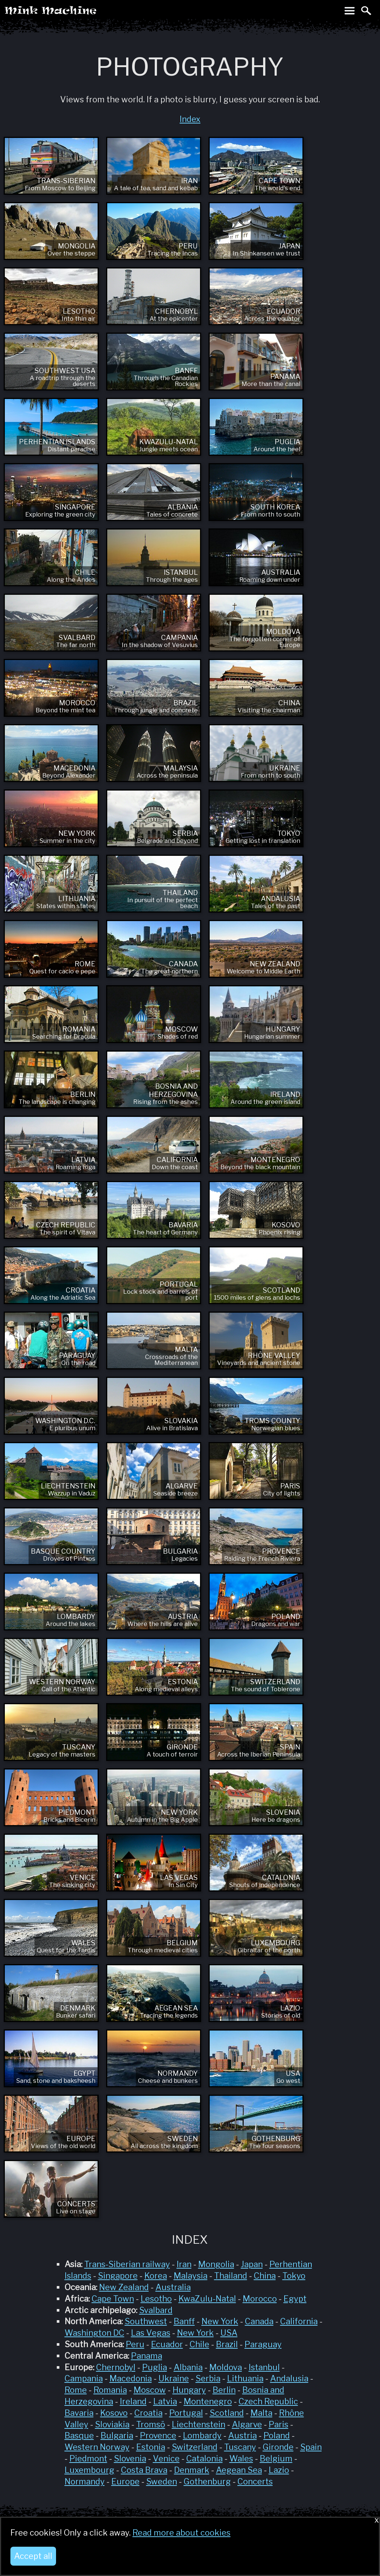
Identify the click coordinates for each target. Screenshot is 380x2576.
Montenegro (208, 2401)
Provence (158, 2435)
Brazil (227, 2344)
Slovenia (130, 2458)
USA (229, 2333)
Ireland (133, 2401)
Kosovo (114, 2413)
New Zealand (124, 2287)
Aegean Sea (239, 2470)
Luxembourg (89, 2470)
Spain (311, 2447)
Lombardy (202, 2435)
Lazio (279, 2470)
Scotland (227, 2413)
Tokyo (293, 2275)
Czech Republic (268, 2401)
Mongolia (216, 2264)
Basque (79, 2435)
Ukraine (173, 2378)
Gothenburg (207, 2481)
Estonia (150, 2447)
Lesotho (156, 2298)
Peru (135, 2344)
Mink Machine (80, 12)
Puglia (154, 2367)
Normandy (85, 2481)
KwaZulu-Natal (207, 2298)
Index (190, 119)
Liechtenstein (198, 2424)
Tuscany (240, 2447)
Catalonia (204, 2458)
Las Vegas (150, 2333)
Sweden (161, 2481)
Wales (241, 2458)
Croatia (148, 2413)
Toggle (349, 10)
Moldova (225, 2367)
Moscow (150, 2390)
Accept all (33, 2556)
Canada (259, 2321)
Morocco (260, 2298)
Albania (188, 2367)
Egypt (295, 2298)
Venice (166, 2458)
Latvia (165, 2401)
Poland (276, 2435)
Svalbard (156, 2310)
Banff (184, 2321)
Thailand (230, 2275)
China (265, 2275)
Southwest (146, 2321)
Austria (242, 2435)
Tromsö (150, 2424)
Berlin (224, 2390)
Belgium (276, 2458)
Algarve (247, 2424)
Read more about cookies (181, 2532)
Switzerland (194, 2447)
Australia (173, 2287)
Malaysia (190, 2275)
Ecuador (167, 2344)
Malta (261, 2413)
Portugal (186, 2413)
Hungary (189, 2390)
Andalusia (289, 2378)
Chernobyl (115, 2367)
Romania (110, 2390)
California (299, 2321)
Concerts (255, 2481)
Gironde (278, 2447)
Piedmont (88, 2458)
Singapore (118, 2275)
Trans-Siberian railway (127, 2264)
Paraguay (263, 2344)
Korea (155, 2275)
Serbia (208, 2378)
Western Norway (97, 2447)
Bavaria (79, 2413)
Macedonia (130, 2378)
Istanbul (264, 2367)
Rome (76, 2390)
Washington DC (94, 2333)
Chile (199, 2344)
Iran (184, 2264)
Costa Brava (144, 2470)
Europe (125, 2481)
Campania (84, 2378)
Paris (278, 2424)
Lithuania (245, 2378)
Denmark (191, 2470)
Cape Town (113, 2298)
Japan (252, 2264)
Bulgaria (117, 2435)
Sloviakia (112, 2424)
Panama (146, 2356)
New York (220, 2321)
